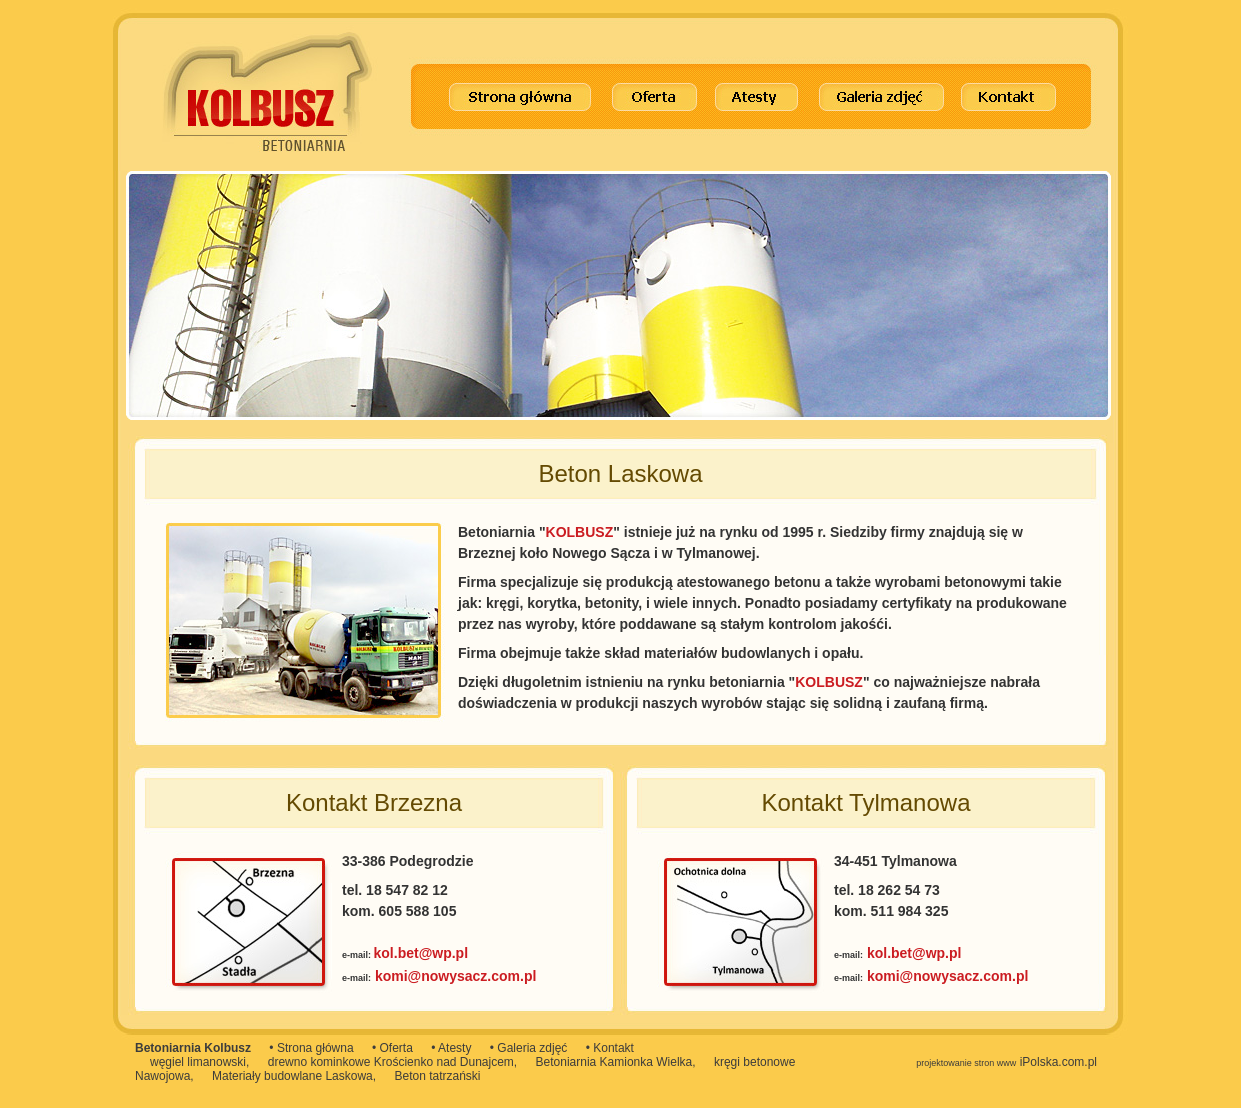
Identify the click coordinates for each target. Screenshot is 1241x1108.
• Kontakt (610, 1048)
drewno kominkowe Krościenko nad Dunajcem (391, 1062)
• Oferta (392, 1048)
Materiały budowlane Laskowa (292, 1076)
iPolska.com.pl (1006, 1062)
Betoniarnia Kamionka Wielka (614, 1062)
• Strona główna (311, 1048)
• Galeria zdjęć (529, 1048)
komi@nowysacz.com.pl (455, 976)
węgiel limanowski (198, 1062)
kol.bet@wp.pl (421, 953)
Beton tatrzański (437, 1076)
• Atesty (451, 1048)
